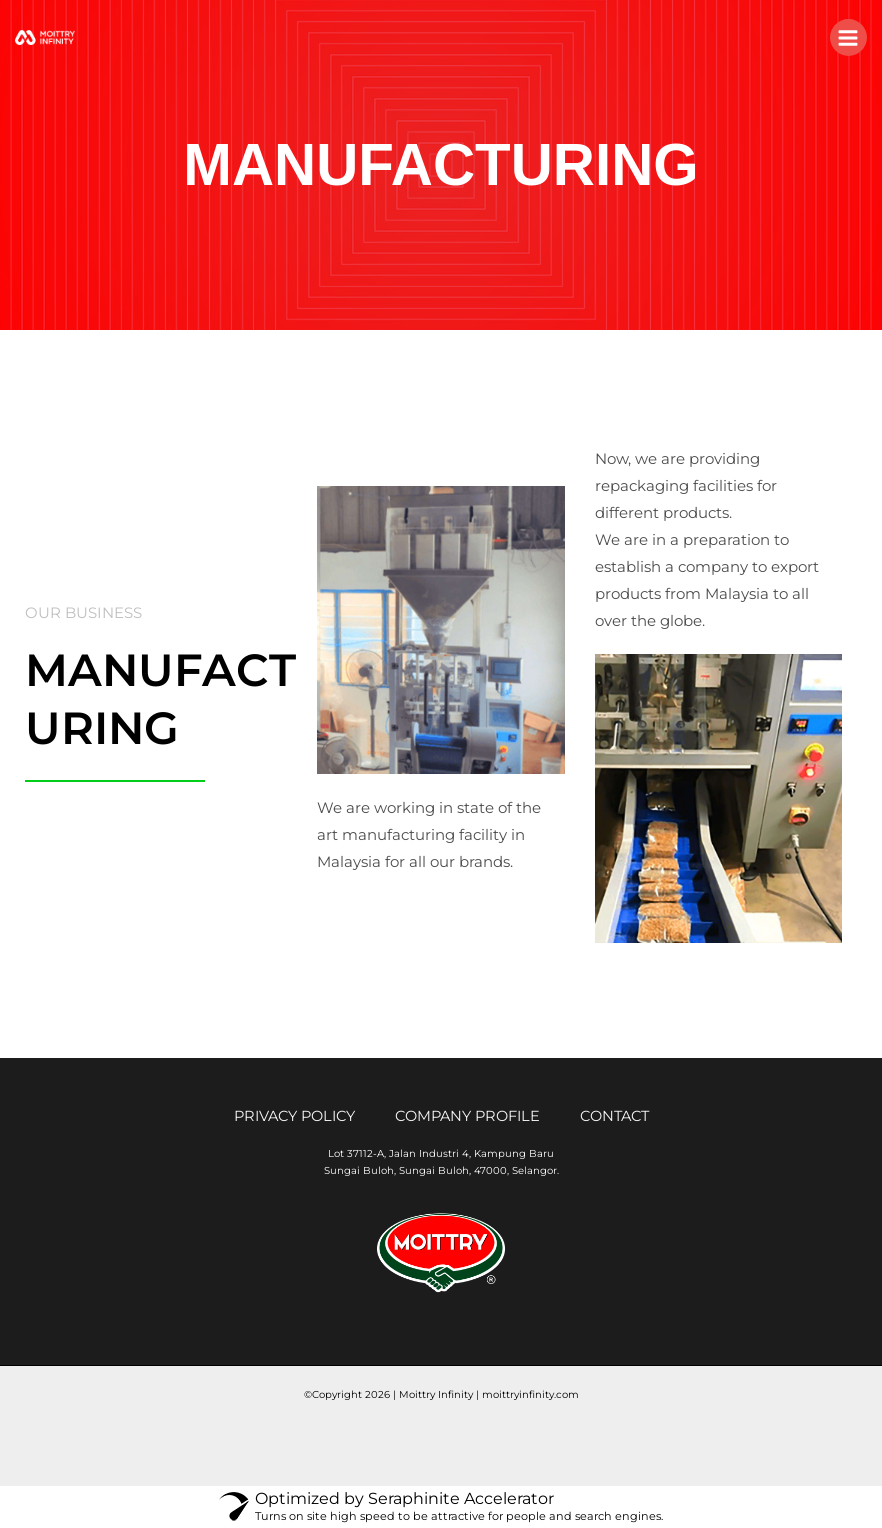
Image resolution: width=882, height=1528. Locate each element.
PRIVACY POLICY (294, 1116)
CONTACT (614, 1116)
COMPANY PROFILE (467, 1116)
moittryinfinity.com (530, 1394)
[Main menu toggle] (848, 37)
